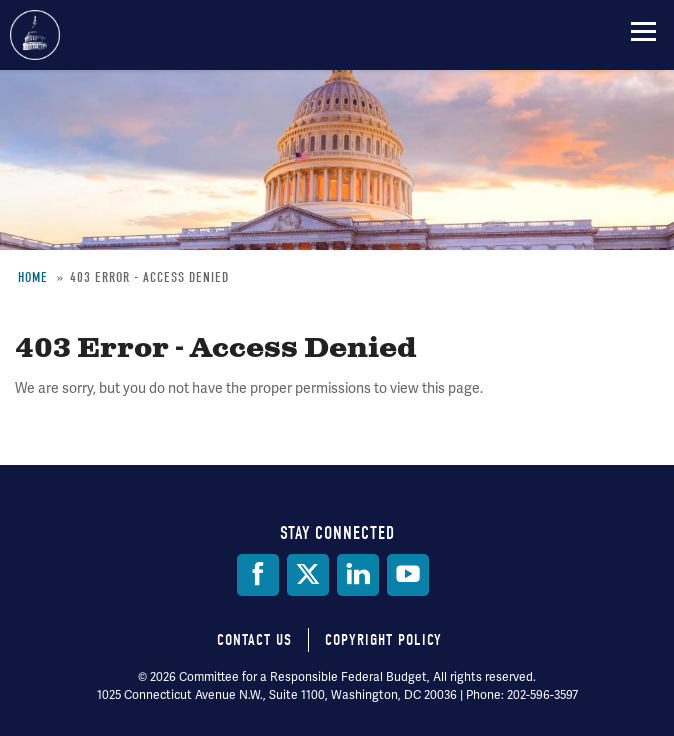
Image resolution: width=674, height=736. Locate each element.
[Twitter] (308, 575)
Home (33, 277)
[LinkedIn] (358, 575)
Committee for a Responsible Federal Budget (35, 35)
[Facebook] (258, 575)
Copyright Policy (383, 640)
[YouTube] (408, 575)
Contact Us (254, 640)
